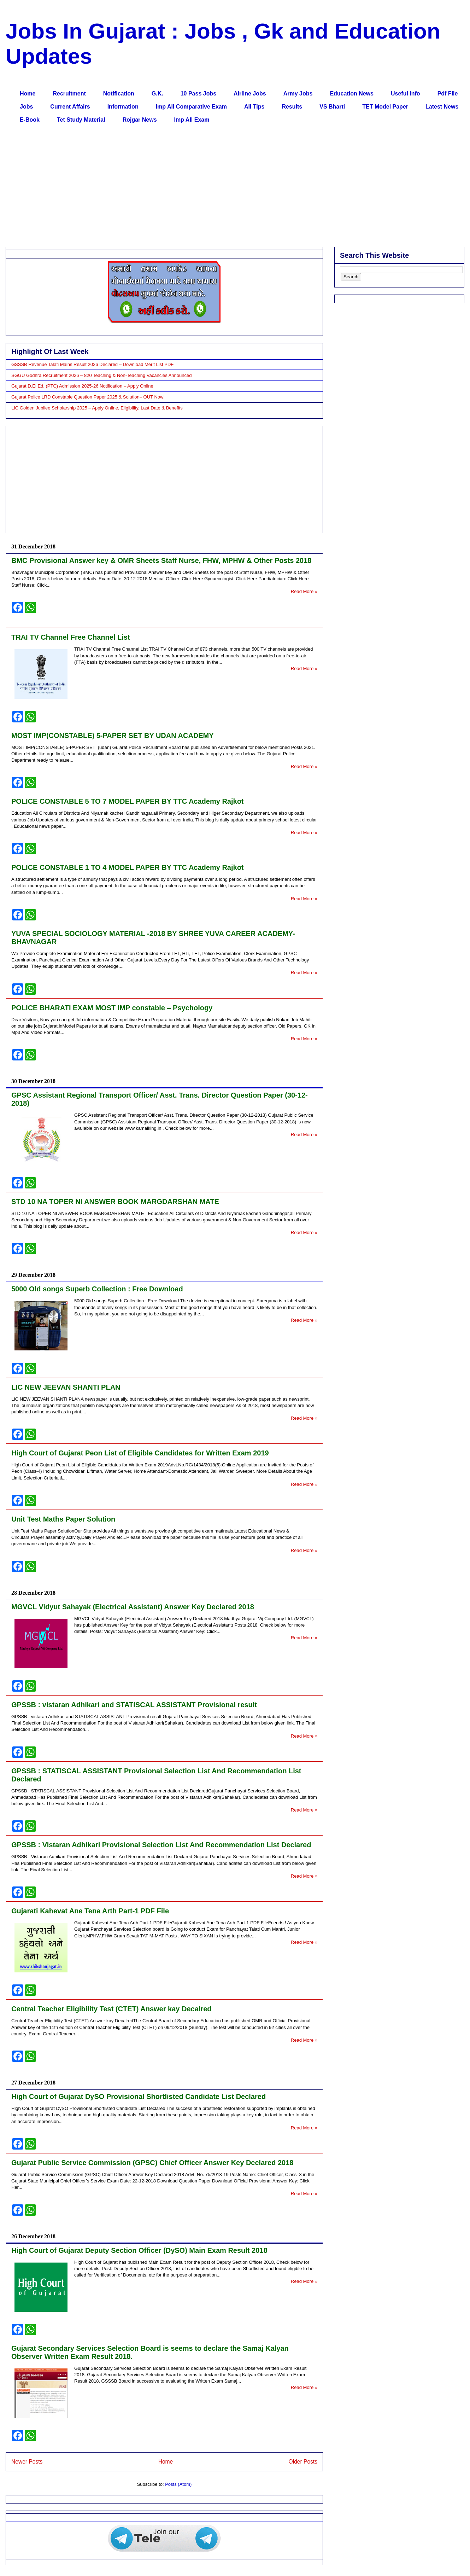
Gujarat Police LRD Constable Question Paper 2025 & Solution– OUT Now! (88, 397)
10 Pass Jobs (198, 94)
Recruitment (69, 94)
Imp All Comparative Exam (191, 107)
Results (292, 107)
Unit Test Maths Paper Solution (63, 1519)
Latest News (441, 107)
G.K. (157, 94)
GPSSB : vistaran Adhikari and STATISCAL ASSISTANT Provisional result (134, 1705)
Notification (118, 94)
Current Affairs (70, 107)
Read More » (304, 591)
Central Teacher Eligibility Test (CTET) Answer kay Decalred (111, 2009)
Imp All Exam (192, 120)
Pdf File (447, 94)
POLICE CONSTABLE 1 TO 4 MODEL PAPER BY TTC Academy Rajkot (127, 867)
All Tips (254, 107)
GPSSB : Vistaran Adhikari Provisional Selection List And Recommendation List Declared (161, 1845)
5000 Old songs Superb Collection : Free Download (97, 1289)
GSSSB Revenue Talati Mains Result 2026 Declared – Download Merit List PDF (92, 364)
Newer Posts (26, 2462)
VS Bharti (332, 107)
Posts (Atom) (178, 2484)
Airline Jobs (250, 94)
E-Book (30, 120)
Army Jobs (298, 94)
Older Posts (303, 2462)
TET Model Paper (385, 107)
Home (27, 94)
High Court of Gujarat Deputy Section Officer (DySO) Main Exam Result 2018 (139, 2250)
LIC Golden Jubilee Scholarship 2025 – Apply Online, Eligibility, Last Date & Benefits (97, 408)
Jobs (26, 107)
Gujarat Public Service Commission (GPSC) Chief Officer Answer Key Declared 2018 (152, 2163)
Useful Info (405, 94)
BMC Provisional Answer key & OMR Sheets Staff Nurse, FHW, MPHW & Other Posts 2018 (161, 560)
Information (123, 107)
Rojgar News (140, 120)
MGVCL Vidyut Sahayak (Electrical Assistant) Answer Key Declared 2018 (132, 1607)
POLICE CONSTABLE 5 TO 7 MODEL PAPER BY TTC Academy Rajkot (127, 801)
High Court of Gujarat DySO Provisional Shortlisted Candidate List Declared (138, 2096)
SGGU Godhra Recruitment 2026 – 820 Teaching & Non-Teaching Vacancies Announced (101, 375)
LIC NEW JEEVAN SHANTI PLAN (66, 1387)
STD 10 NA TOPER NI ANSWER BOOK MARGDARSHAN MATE (115, 1201)
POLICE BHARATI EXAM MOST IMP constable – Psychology (111, 1008)
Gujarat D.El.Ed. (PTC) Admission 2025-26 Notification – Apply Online (82, 386)
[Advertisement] (223, 186)
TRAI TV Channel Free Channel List (70, 637)
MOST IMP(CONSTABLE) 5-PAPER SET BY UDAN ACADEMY (112, 735)
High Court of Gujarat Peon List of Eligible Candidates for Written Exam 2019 (140, 1453)
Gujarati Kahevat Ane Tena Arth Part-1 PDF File (90, 1911)
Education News (352, 94)
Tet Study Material (81, 120)
